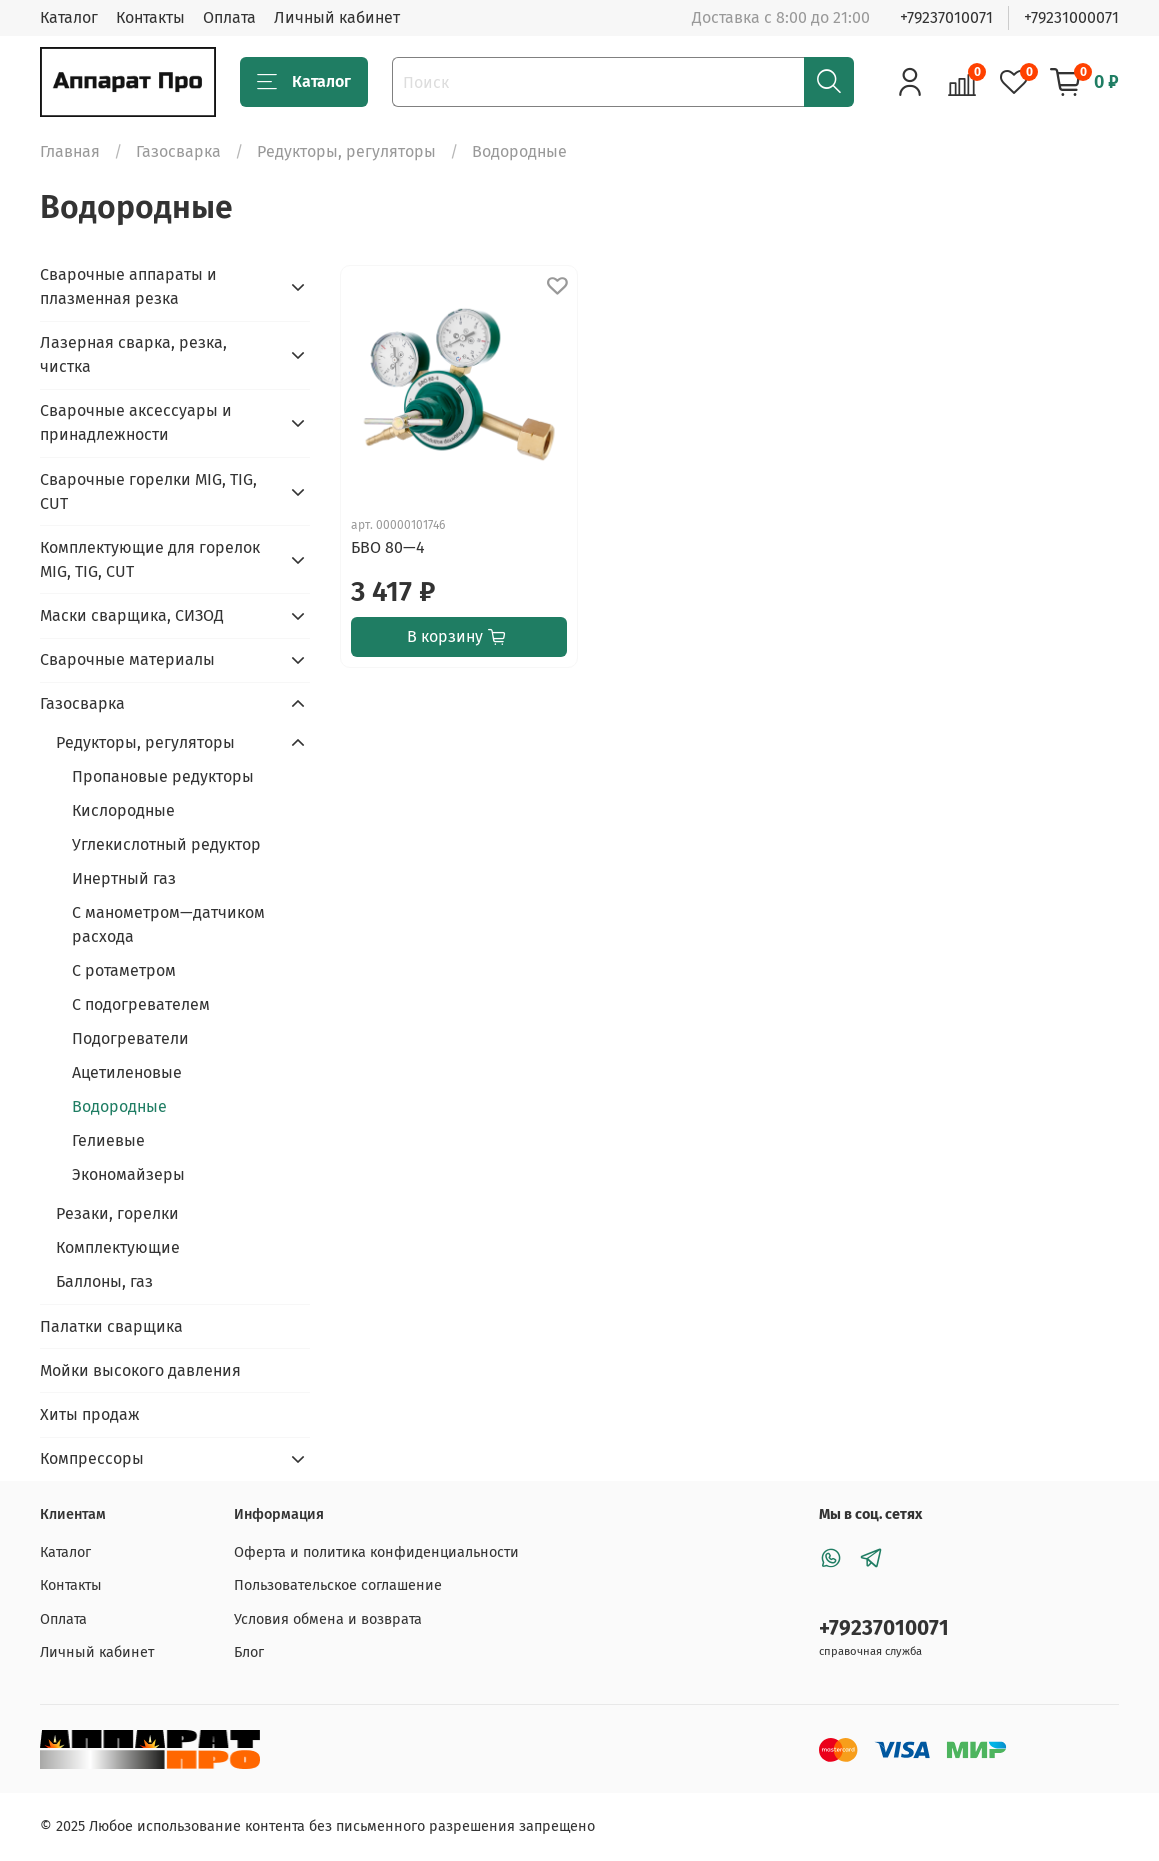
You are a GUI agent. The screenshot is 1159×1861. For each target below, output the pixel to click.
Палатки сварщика (111, 1326)
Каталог (69, 17)
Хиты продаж (90, 1414)
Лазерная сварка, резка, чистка (133, 354)
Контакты (150, 17)
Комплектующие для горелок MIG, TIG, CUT (150, 559)
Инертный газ (124, 878)
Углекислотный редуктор (166, 844)
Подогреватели (130, 1038)
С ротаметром (124, 970)
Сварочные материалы (127, 659)
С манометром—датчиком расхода (168, 924)
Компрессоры (92, 1458)
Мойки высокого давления (140, 1370)
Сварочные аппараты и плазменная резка (128, 286)
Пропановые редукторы (163, 776)
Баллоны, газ (104, 1281)
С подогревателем (141, 1004)
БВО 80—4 (388, 547)
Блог (249, 1652)
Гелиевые (108, 1140)
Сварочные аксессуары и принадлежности (136, 422)
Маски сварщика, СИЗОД (132, 615)
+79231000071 (1071, 17)
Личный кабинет (337, 17)
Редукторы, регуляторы (346, 151)
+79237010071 (946, 17)
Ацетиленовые (127, 1072)
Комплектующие (118, 1247)
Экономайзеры (128, 1174)
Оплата (229, 17)
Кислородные (123, 810)
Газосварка (178, 151)
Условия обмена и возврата (328, 1619)
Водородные (119, 1106)
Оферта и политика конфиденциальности (376, 1552)
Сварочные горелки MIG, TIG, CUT (148, 491)
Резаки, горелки (117, 1213)
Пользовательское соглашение (338, 1585)
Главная (70, 151)
